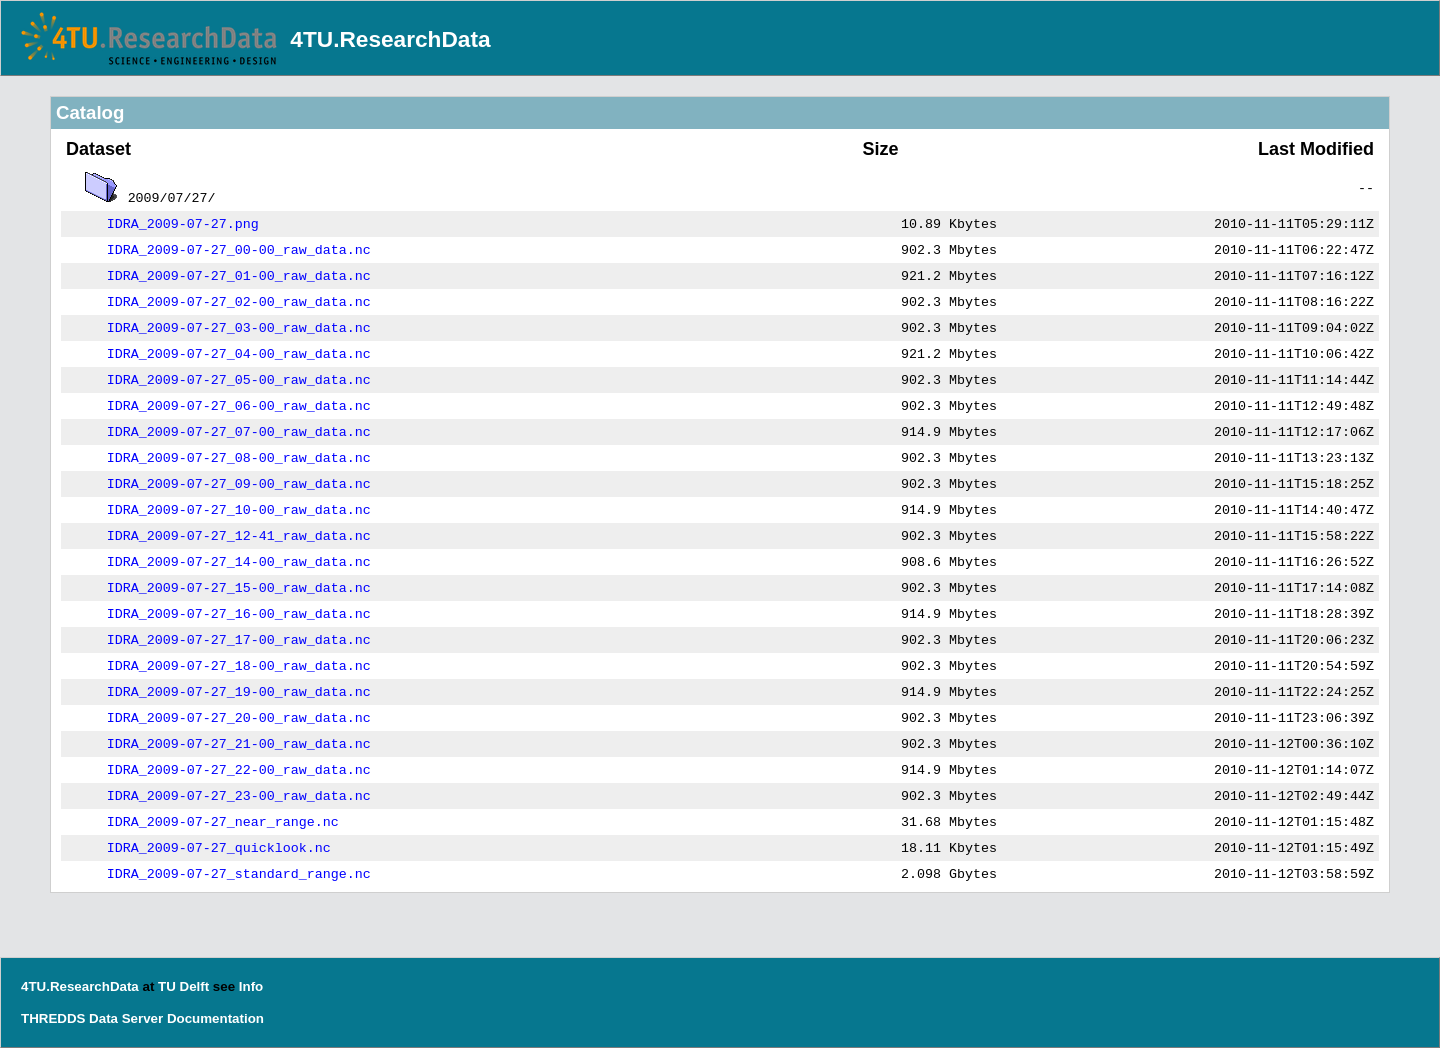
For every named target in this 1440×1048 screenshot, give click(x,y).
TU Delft (183, 986)
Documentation (215, 1018)
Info (251, 986)
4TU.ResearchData (390, 39)
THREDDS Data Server (92, 1018)
